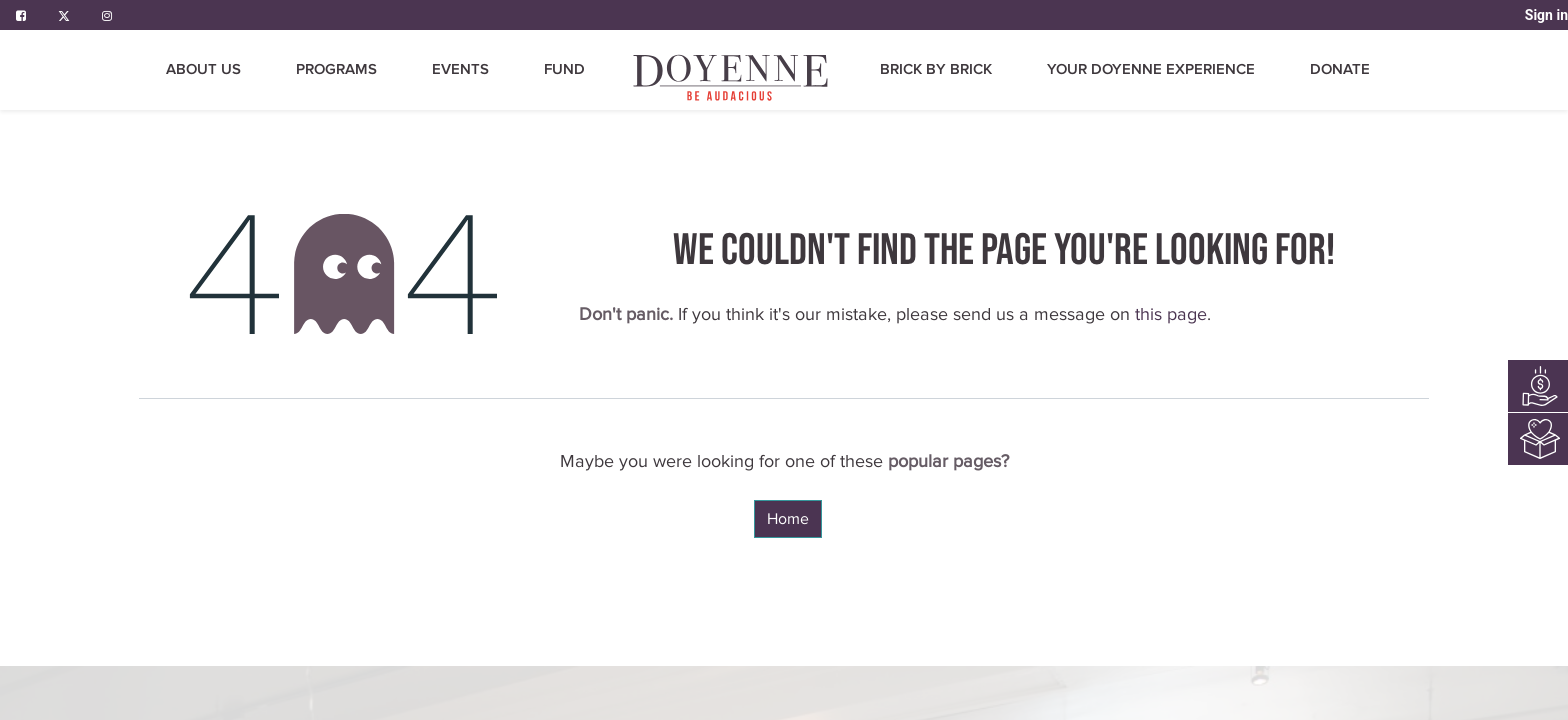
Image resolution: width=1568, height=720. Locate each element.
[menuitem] (732, 77)
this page (1171, 314)
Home (788, 519)
